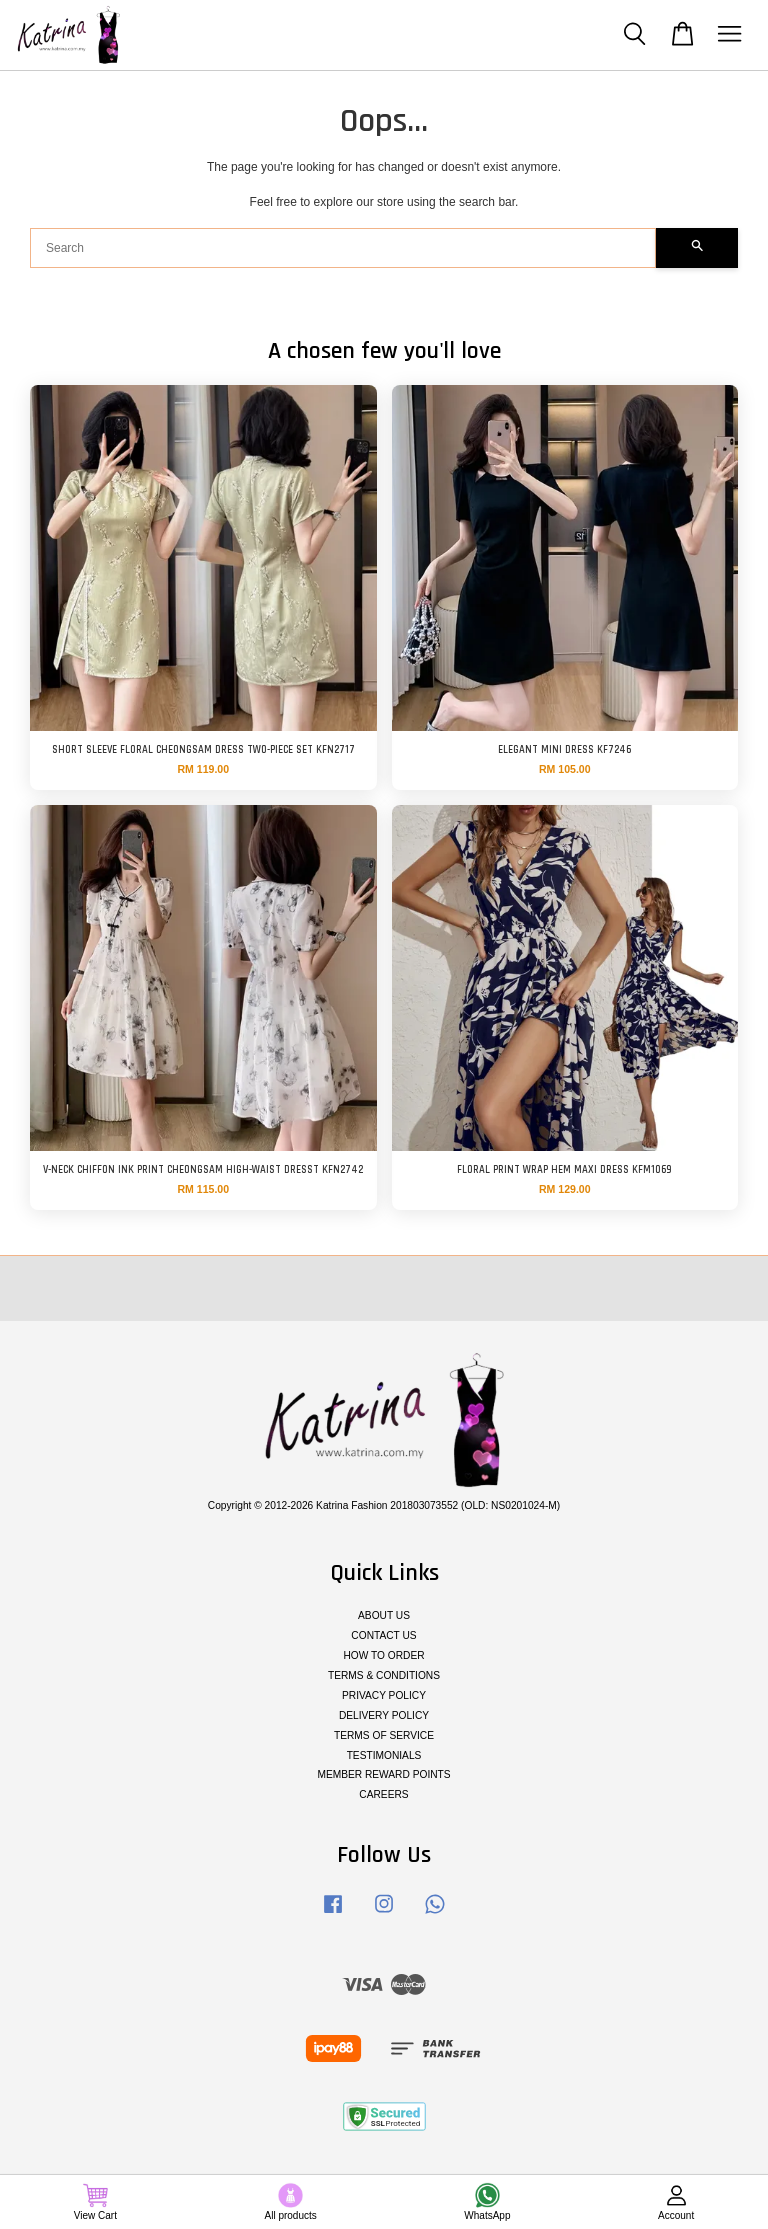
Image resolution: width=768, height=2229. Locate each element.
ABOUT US (384, 1615)
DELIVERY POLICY (384, 1715)
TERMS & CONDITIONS (384, 1675)
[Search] (343, 248)
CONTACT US (383, 1635)
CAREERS (383, 1794)
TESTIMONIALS (384, 1755)
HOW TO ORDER (383, 1655)
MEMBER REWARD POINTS (383, 1774)
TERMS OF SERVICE (384, 1735)
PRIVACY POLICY (384, 1695)
